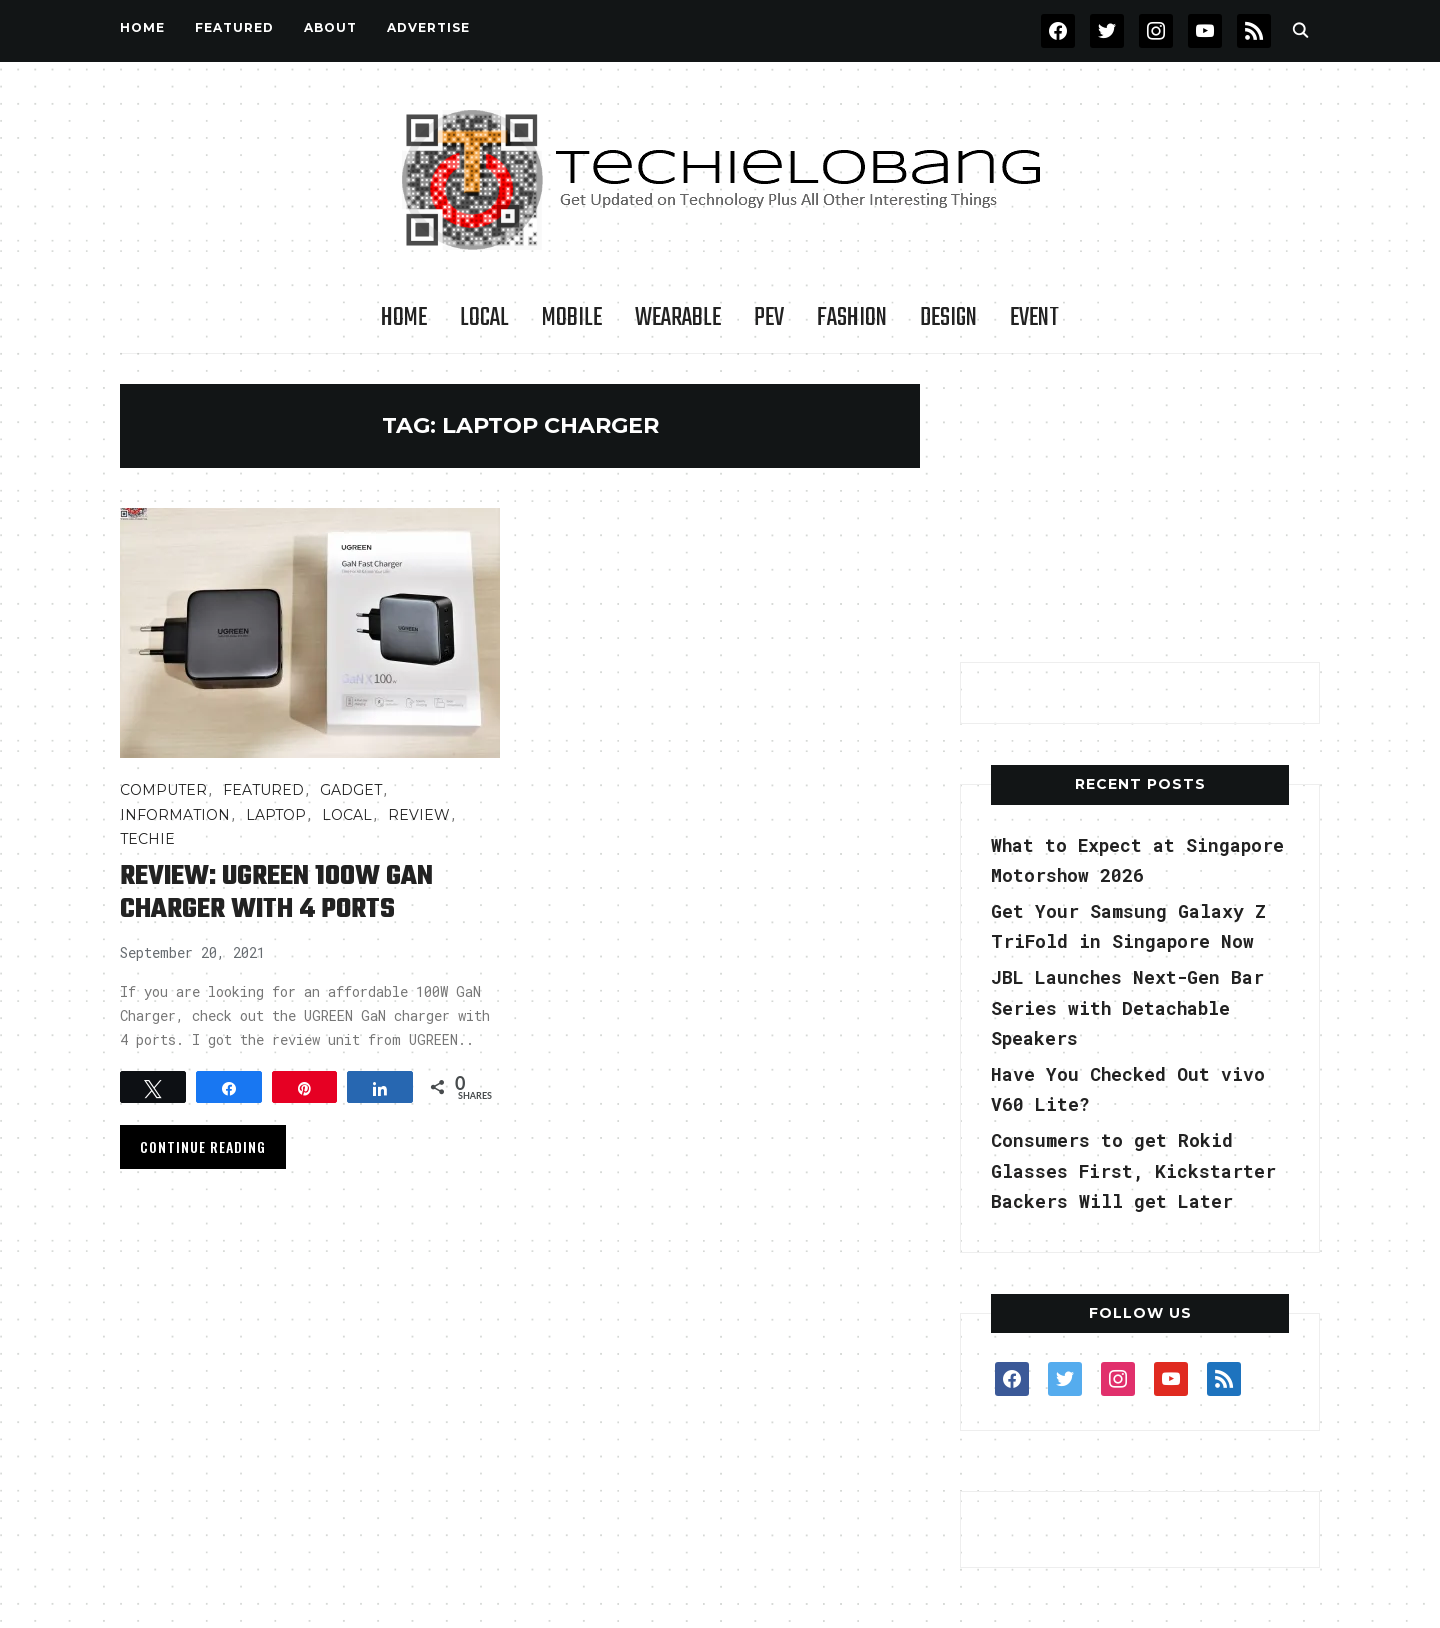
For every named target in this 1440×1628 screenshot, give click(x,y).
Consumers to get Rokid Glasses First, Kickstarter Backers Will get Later (1133, 1170)
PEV (769, 318)
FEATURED (234, 27)
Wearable (678, 318)
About (330, 27)
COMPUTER (163, 790)
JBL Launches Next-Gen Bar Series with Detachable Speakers (1127, 1007)
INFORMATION (175, 815)
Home (142, 27)
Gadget (351, 790)
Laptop (276, 815)
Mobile (572, 318)
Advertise (428, 27)
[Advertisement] (1140, 509)
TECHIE (147, 839)
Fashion (852, 318)
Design (948, 318)
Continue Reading (203, 1146)
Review (419, 815)
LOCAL (484, 318)
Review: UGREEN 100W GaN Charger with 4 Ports (276, 893)
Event (1034, 318)
